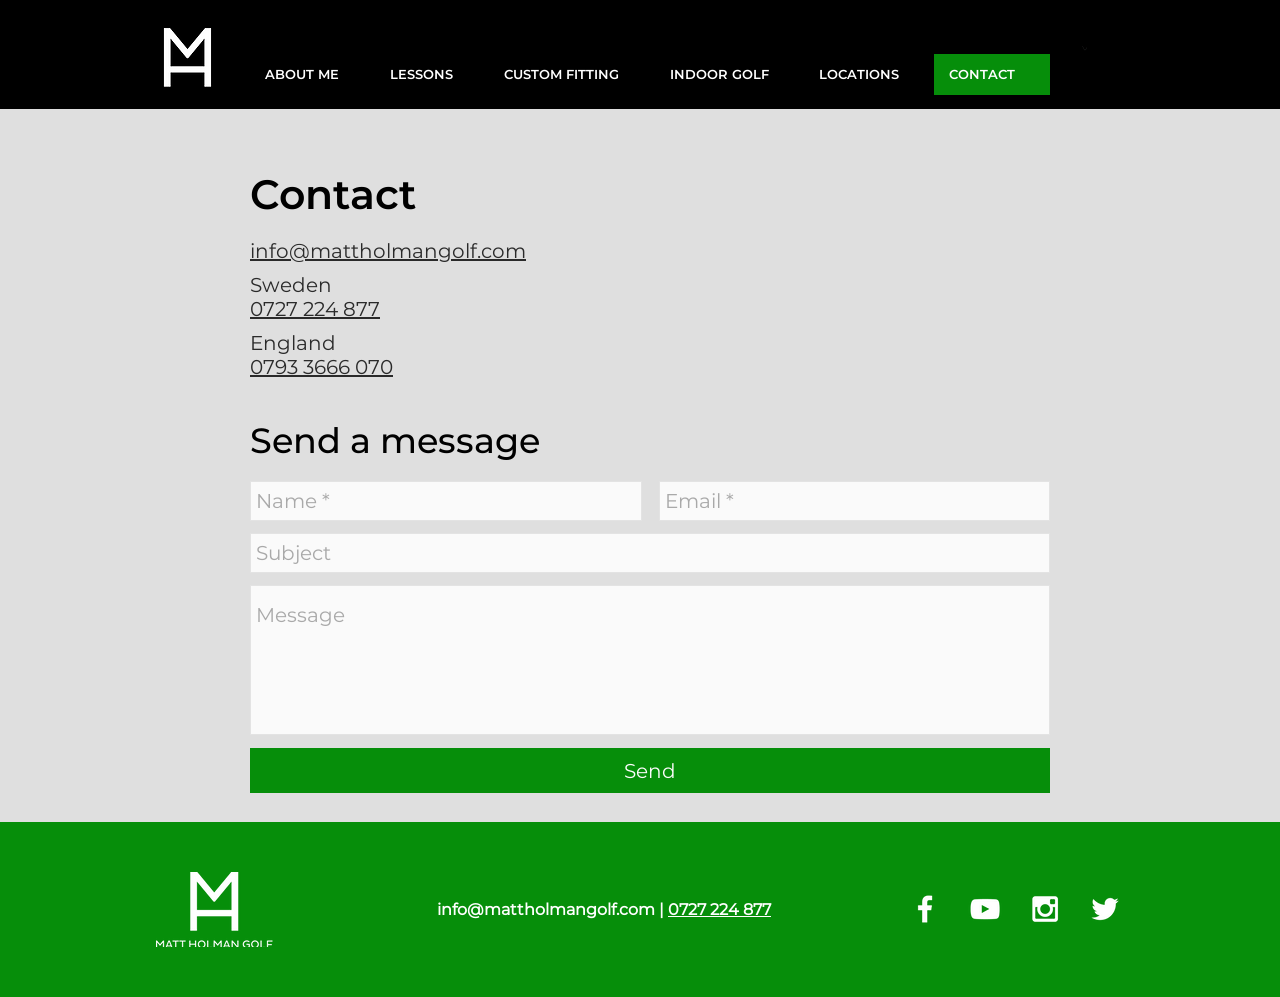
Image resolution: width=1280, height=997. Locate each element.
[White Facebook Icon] (925, 909)
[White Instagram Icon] (1045, 909)
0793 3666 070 (321, 367)
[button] (312, 74)
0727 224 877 (315, 309)
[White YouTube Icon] (985, 909)
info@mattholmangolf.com (388, 251)
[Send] (650, 770)
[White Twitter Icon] (1105, 909)
